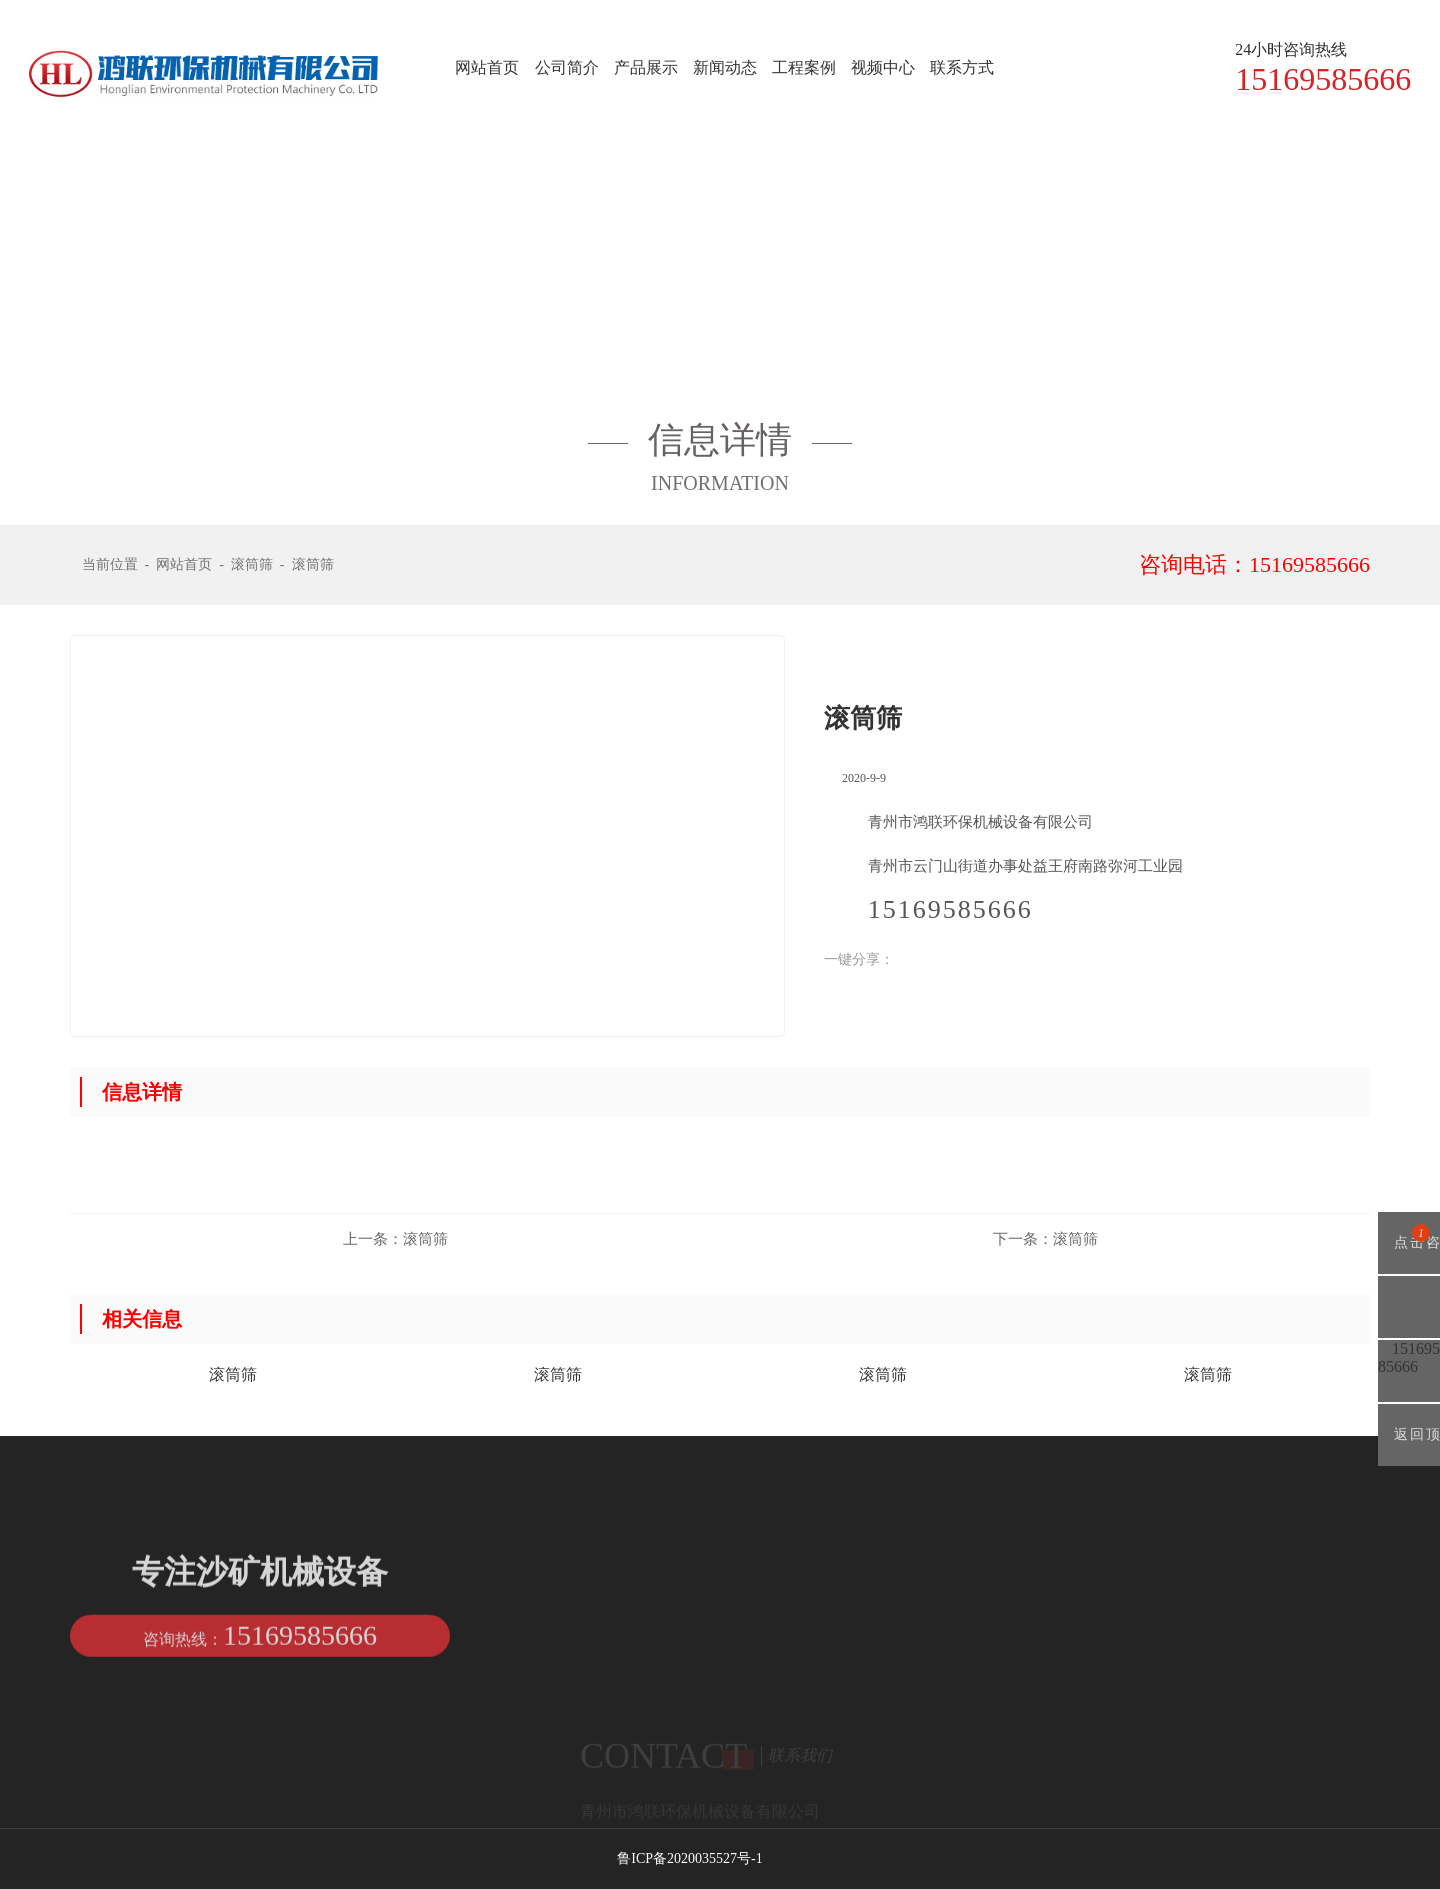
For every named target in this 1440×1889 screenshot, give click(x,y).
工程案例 (804, 67)
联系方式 (962, 67)
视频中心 (883, 67)
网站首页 (487, 67)
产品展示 (646, 67)
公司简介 (567, 67)
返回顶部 (1409, 1446)
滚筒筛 (252, 564)
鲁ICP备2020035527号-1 (689, 1858)
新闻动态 (725, 67)
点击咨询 (1409, 1249)
